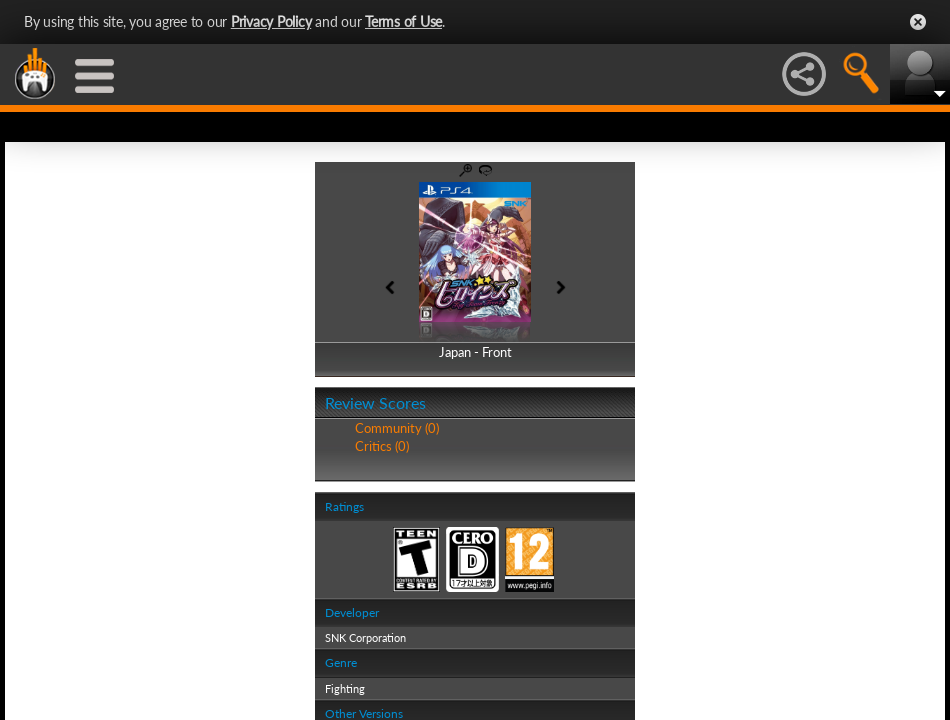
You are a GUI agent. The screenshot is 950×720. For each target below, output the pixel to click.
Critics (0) (382, 446)
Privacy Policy (271, 21)
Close (918, 22)
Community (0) (397, 428)
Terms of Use (403, 21)
